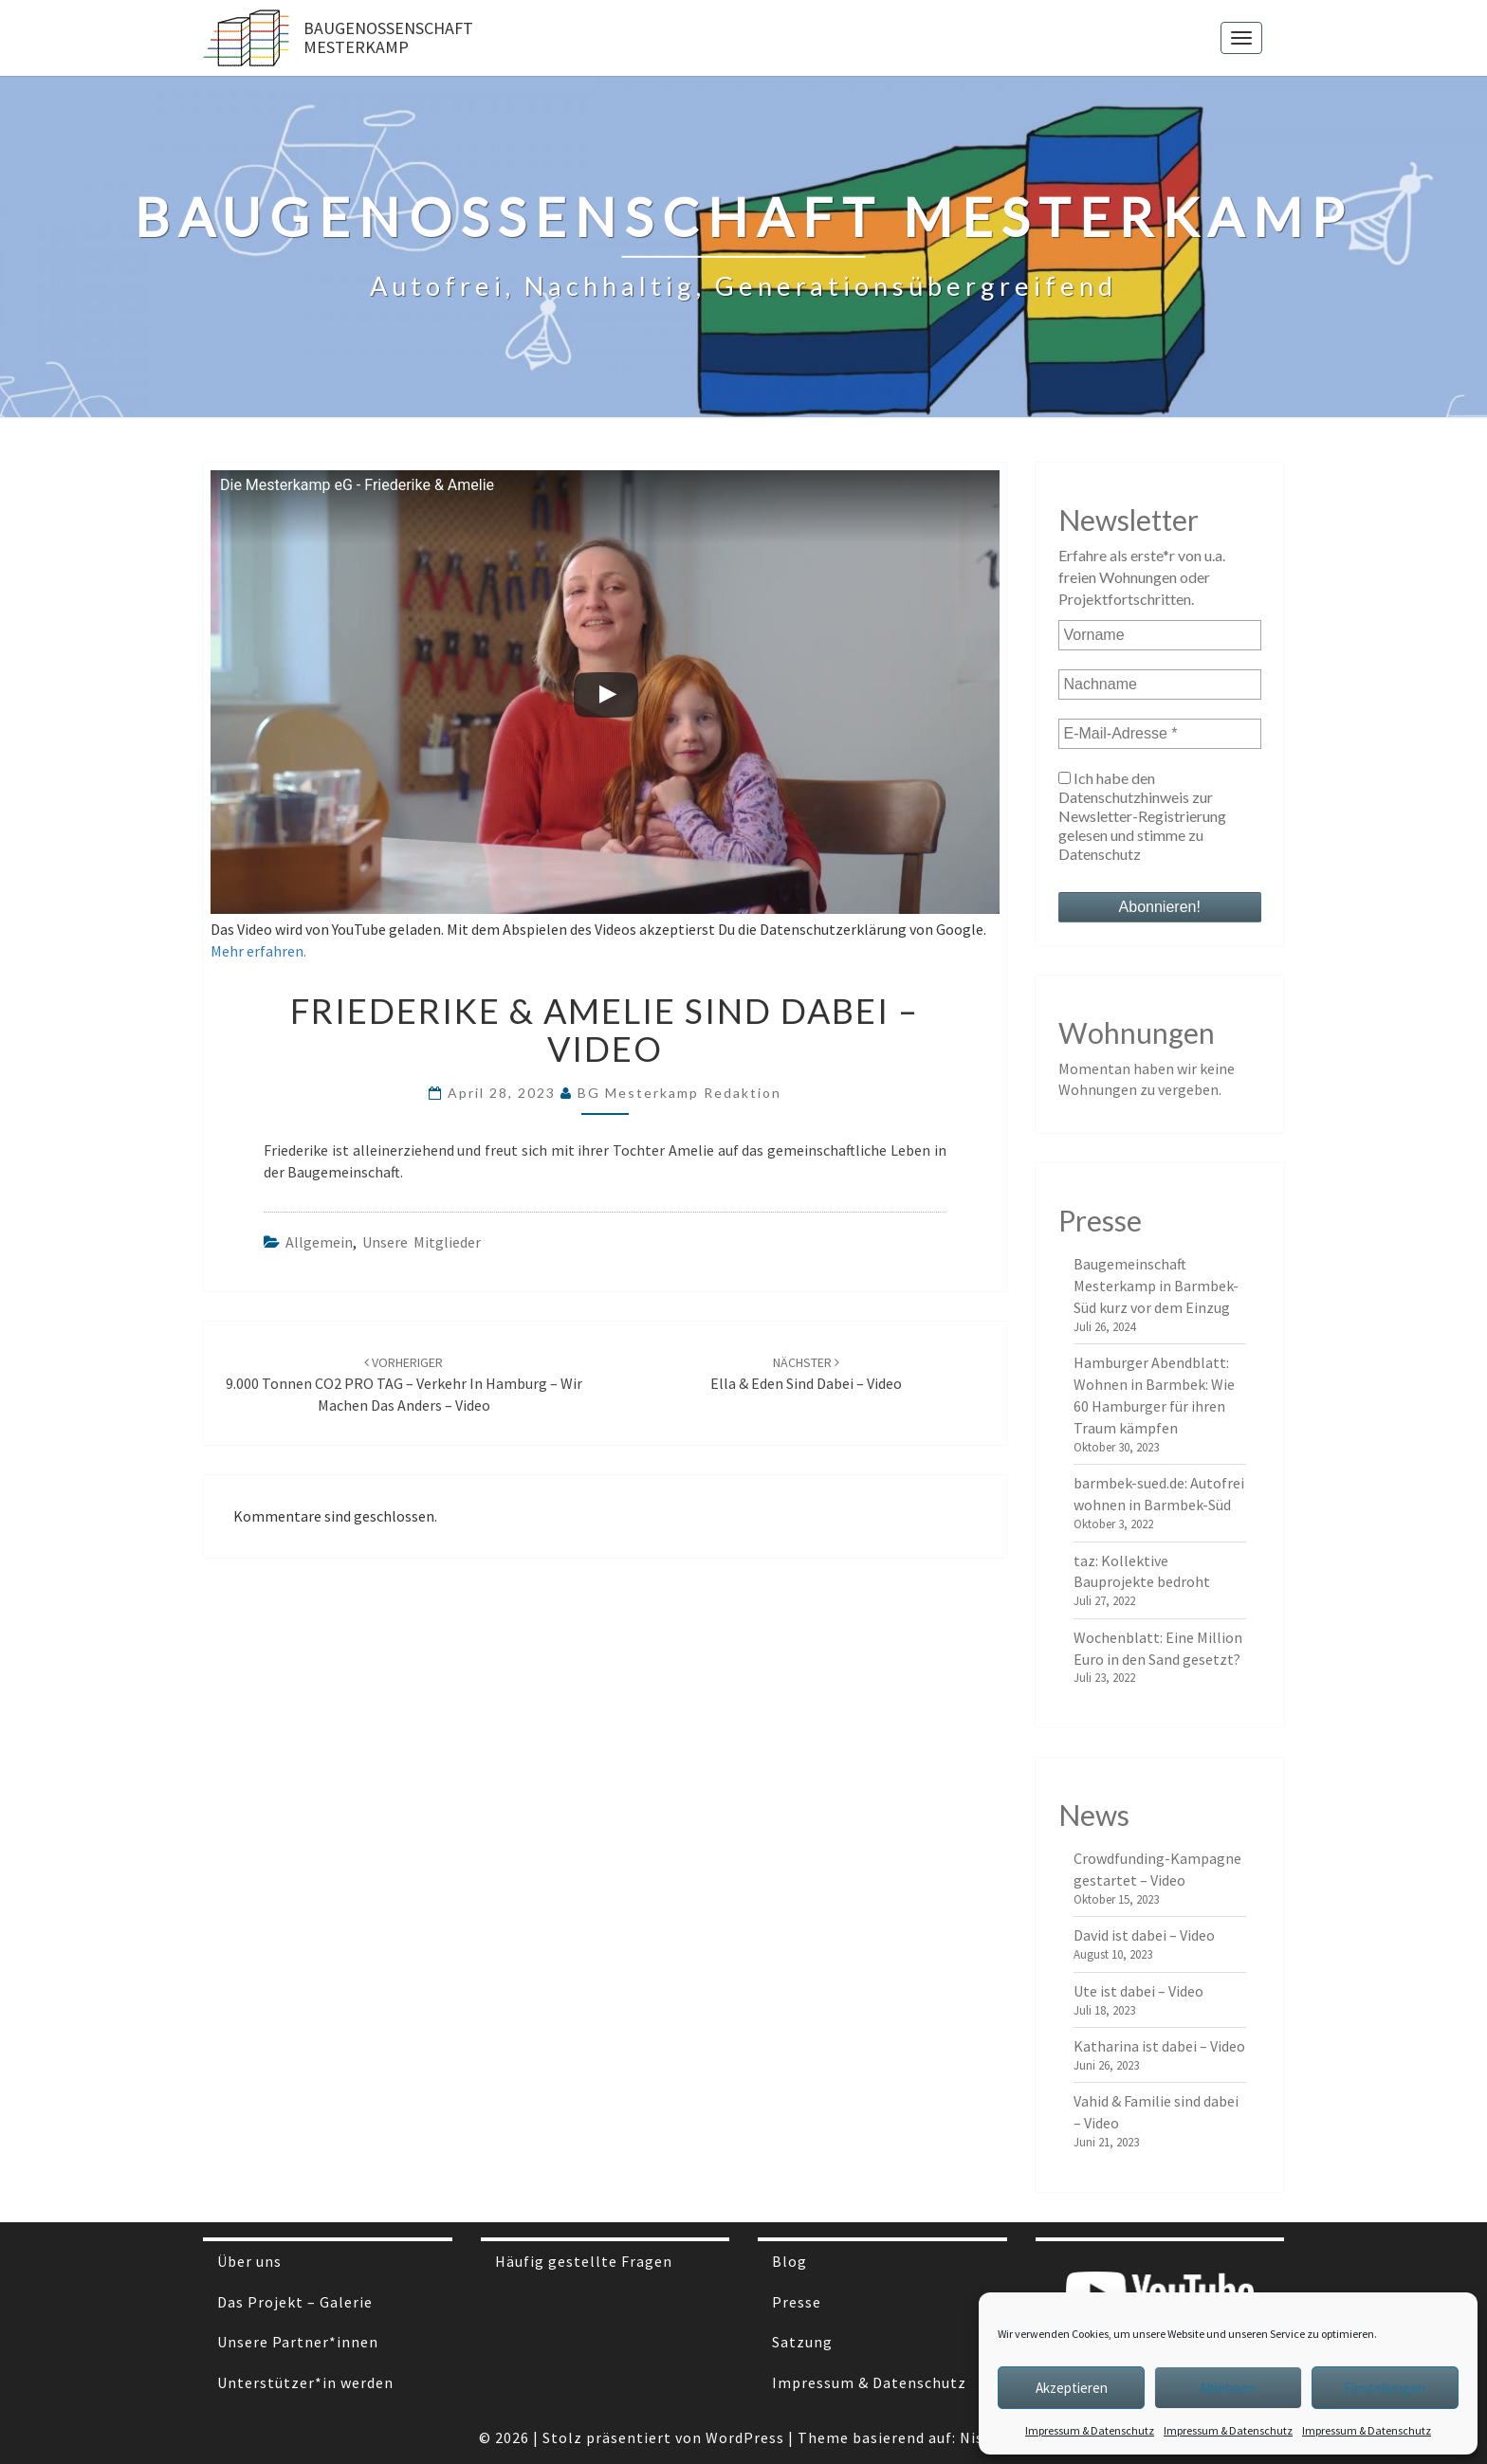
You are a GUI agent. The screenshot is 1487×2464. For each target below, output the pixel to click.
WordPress (745, 2437)
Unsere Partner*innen (297, 2341)
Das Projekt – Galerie (295, 2301)
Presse (796, 2301)
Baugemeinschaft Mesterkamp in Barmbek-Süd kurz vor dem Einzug (1156, 1285)
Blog (789, 2261)
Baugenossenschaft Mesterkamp (388, 37)
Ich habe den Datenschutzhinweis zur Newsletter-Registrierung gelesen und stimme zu (1142, 816)
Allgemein (319, 1241)
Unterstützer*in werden (305, 2382)
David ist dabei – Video (1144, 1935)
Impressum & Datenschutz (1089, 2430)
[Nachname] (1160, 684)
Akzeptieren (1072, 2388)
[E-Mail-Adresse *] (1160, 734)
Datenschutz (1099, 854)
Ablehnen (1228, 2388)
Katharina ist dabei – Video (1159, 2045)
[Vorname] (1160, 635)
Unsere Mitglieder (421, 1241)
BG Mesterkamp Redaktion (679, 1093)
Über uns (249, 2261)
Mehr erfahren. (258, 950)
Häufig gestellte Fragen (583, 2261)
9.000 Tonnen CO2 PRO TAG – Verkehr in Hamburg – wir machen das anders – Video (404, 1384)
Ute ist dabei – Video (1138, 1990)
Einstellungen (1384, 2388)
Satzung (802, 2341)
